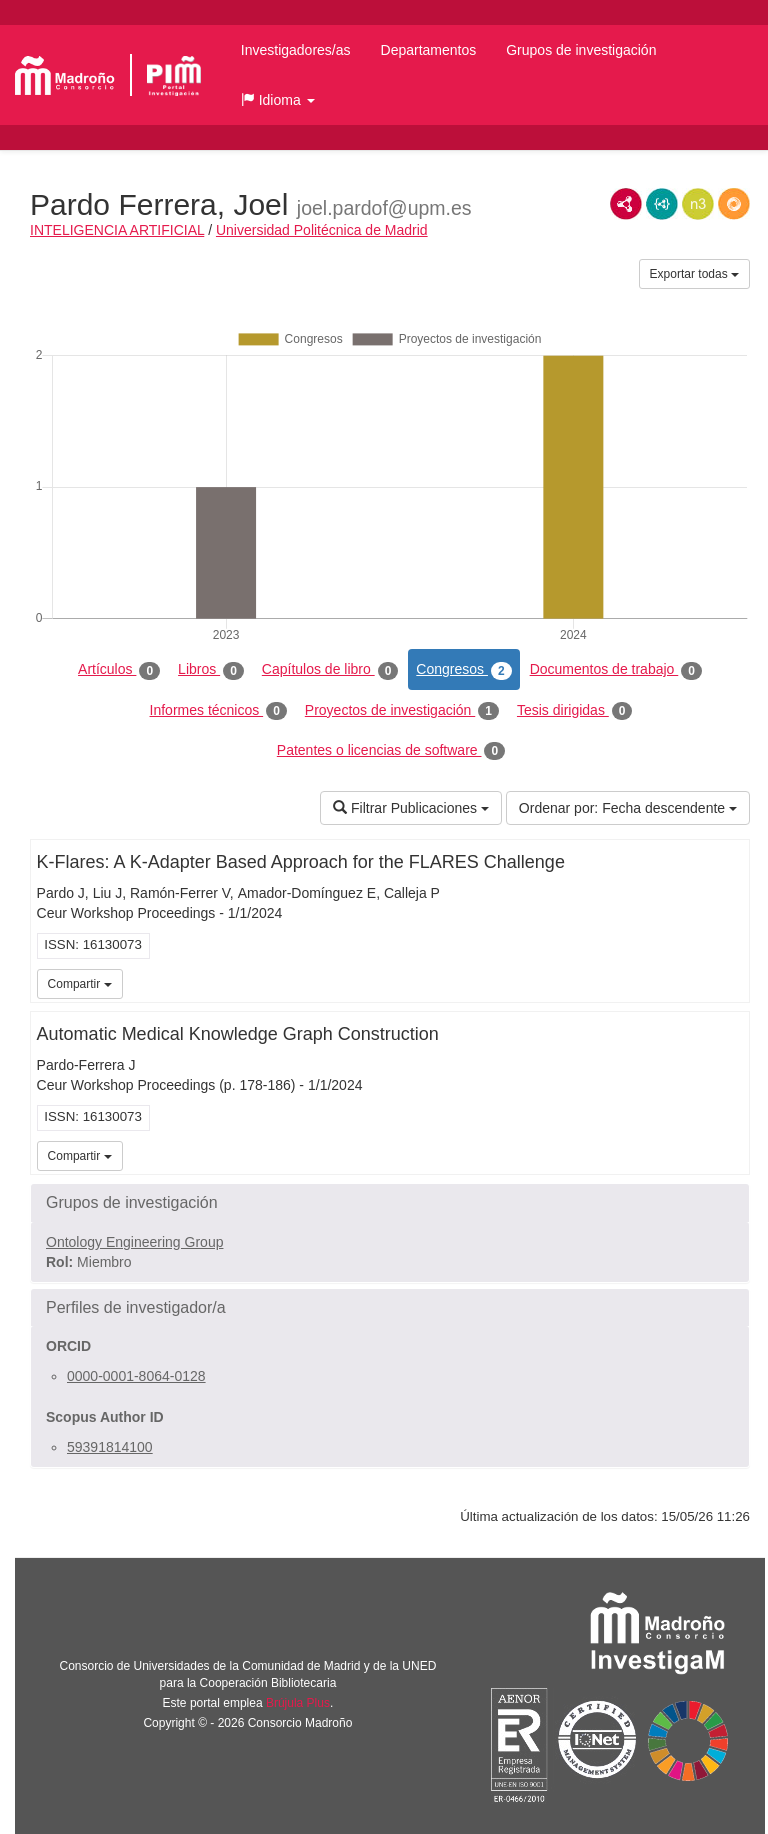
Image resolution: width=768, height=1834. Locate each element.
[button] (278, 100)
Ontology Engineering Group (134, 1242)
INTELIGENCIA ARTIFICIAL (117, 230)
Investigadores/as (296, 50)
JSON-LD (662, 204)
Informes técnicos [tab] (218, 711)
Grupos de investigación (581, 50)
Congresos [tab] (463, 670)
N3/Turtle (698, 204)
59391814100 (110, 1447)
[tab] (390, 1203)
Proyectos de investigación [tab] (402, 711)
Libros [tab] (211, 670)
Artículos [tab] (119, 670)
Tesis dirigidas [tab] (575, 711)
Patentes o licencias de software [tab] (391, 751)
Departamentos (429, 50)
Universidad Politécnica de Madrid (322, 230)
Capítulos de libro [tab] (330, 670)
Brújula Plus (298, 1703)
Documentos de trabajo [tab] (616, 670)
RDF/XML (626, 204)
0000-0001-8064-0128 (136, 1376)
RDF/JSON (734, 204)
